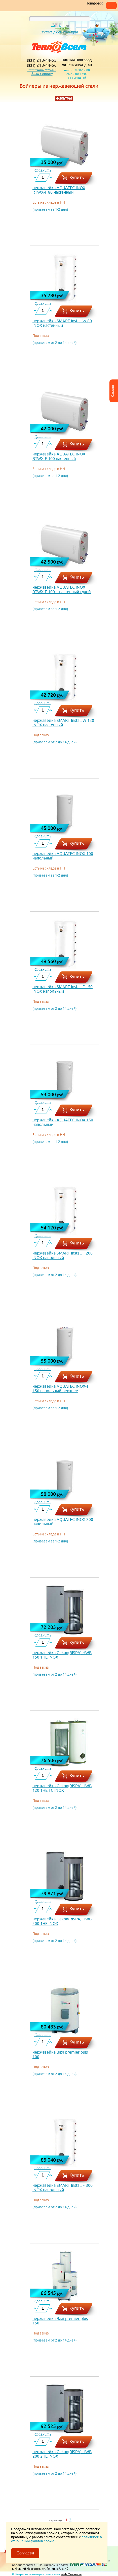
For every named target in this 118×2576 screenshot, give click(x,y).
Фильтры (64, 98)
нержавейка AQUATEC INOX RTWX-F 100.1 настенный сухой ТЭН (61, 591)
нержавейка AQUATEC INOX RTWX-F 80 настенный (58, 189)
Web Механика (71, 2574)
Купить (76, 177)
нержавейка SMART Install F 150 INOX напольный (62, 988)
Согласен (25, 2553)
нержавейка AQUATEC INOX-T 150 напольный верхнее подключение (60, 1390)
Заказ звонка (42, 74)
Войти (46, 32)
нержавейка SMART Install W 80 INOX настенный (62, 323)
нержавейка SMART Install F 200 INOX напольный (62, 1255)
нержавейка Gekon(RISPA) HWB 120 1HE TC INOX (62, 1787)
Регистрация (67, 32)
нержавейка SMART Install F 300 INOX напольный (62, 2187)
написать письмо (41, 70)
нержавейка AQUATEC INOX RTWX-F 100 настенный (58, 456)
